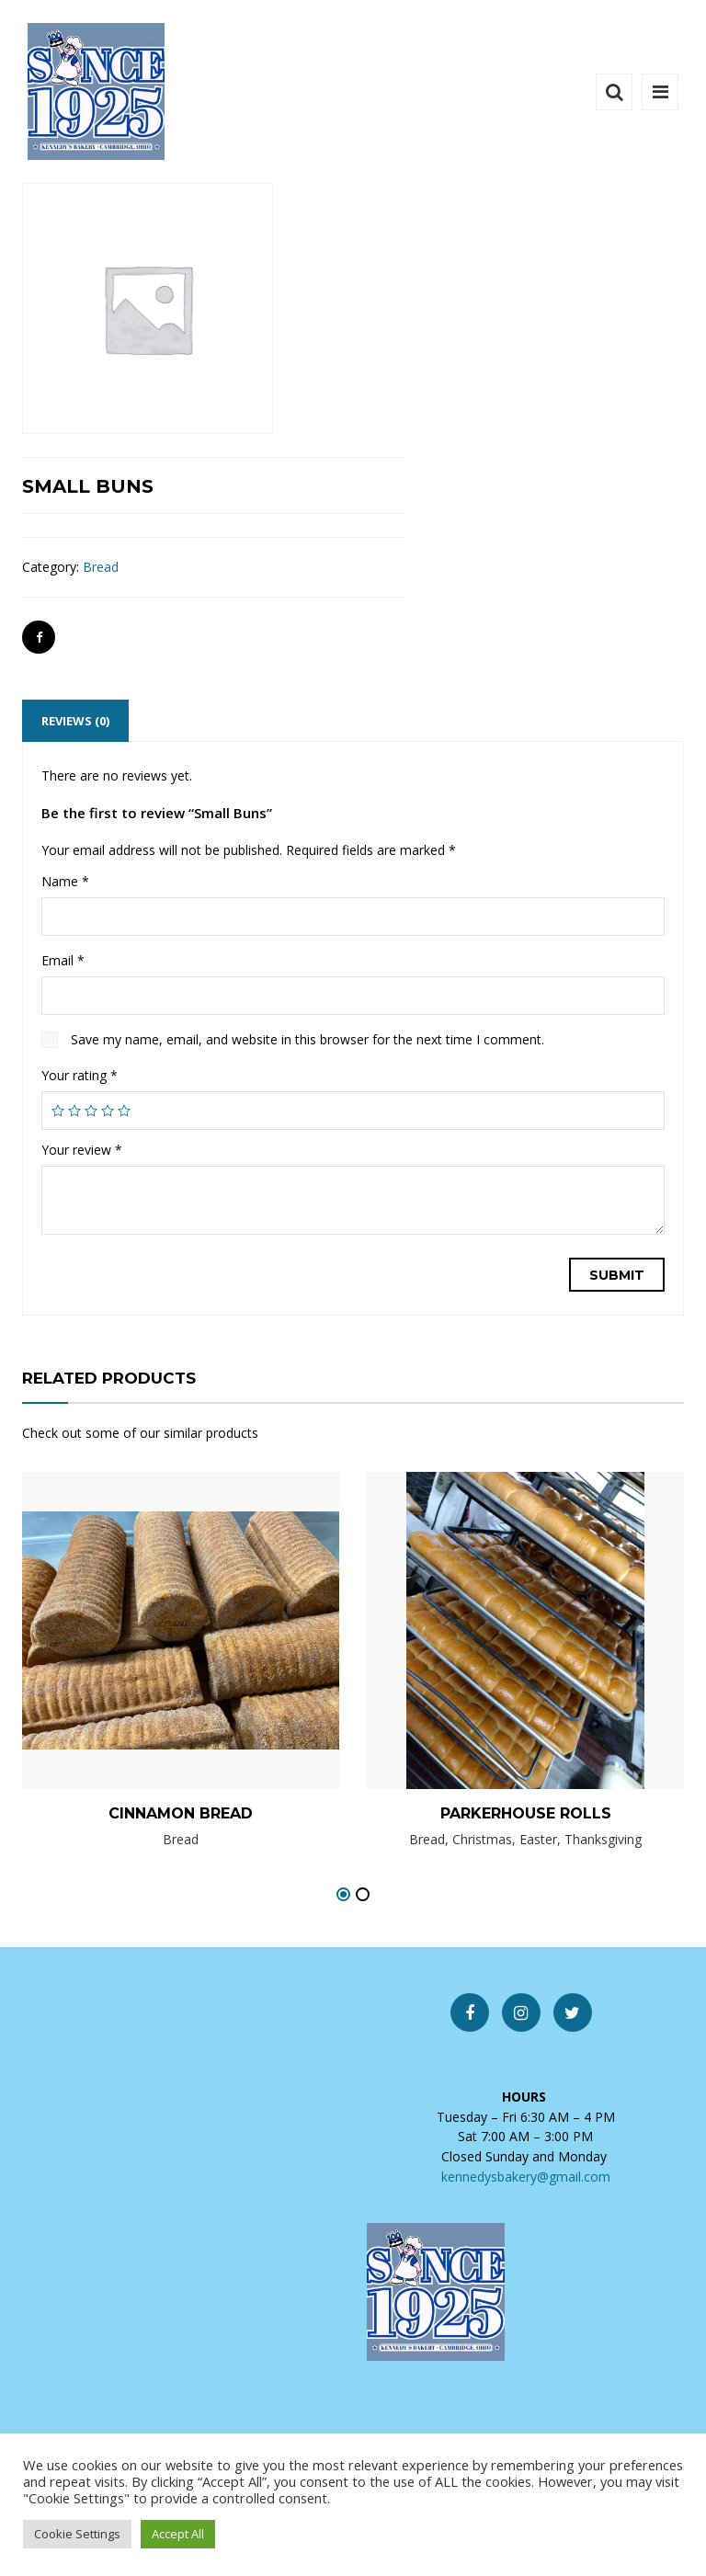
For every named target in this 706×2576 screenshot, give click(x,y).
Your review (81, 1149)
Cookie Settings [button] (77, 2533)
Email (63, 960)
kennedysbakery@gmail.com (525, 2176)
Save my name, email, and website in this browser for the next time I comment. (307, 1039)
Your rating (79, 1075)
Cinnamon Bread (180, 1813)
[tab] (75, 721)
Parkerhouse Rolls (525, 1813)
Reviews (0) (75, 720)
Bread (101, 567)
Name (65, 881)
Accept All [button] (178, 2533)
